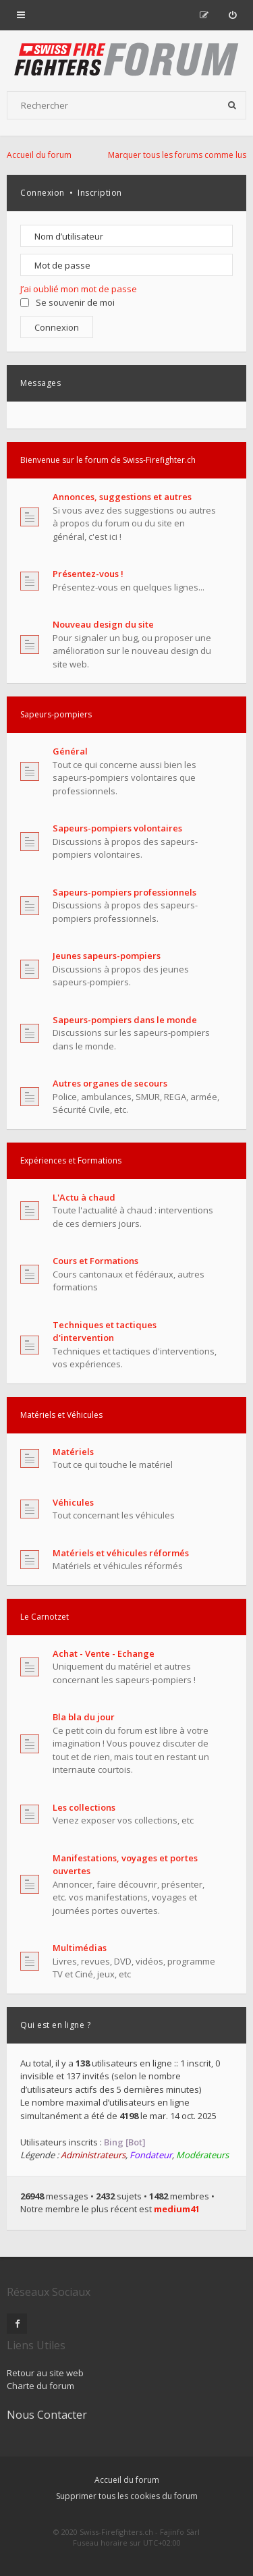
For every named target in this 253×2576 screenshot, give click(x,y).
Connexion (42, 192)
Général (70, 751)
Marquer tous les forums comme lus (177, 155)
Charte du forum (40, 2386)
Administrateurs (93, 2155)
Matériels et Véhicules (61, 1415)
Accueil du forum (126, 2480)
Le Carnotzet (44, 1616)
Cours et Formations (95, 1261)
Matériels (73, 1452)
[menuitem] (232, 15)
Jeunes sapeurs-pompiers (107, 956)
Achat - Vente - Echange (103, 1653)
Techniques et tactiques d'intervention (105, 1331)
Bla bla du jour (84, 1717)
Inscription (100, 192)
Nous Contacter (47, 2414)
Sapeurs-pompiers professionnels (124, 892)
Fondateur (151, 2155)
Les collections (84, 1807)
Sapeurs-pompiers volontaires (117, 828)
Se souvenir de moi (67, 302)
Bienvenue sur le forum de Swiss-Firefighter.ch (108, 460)
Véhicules (73, 1502)
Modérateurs (202, 2155)
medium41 (177, 2209)
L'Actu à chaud (84, 1197)
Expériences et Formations (70, 1160)
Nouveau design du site (103, 624)
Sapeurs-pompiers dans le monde (125, 1020)
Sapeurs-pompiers (56, 714)
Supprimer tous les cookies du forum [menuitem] (127, 2496)
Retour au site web (45, 2373)
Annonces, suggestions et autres (122, 497)
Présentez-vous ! (88, 574)
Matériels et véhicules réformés (121, 1553)
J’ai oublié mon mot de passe (78, 289)
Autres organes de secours (110, 1083)
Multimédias (80, 1948)
